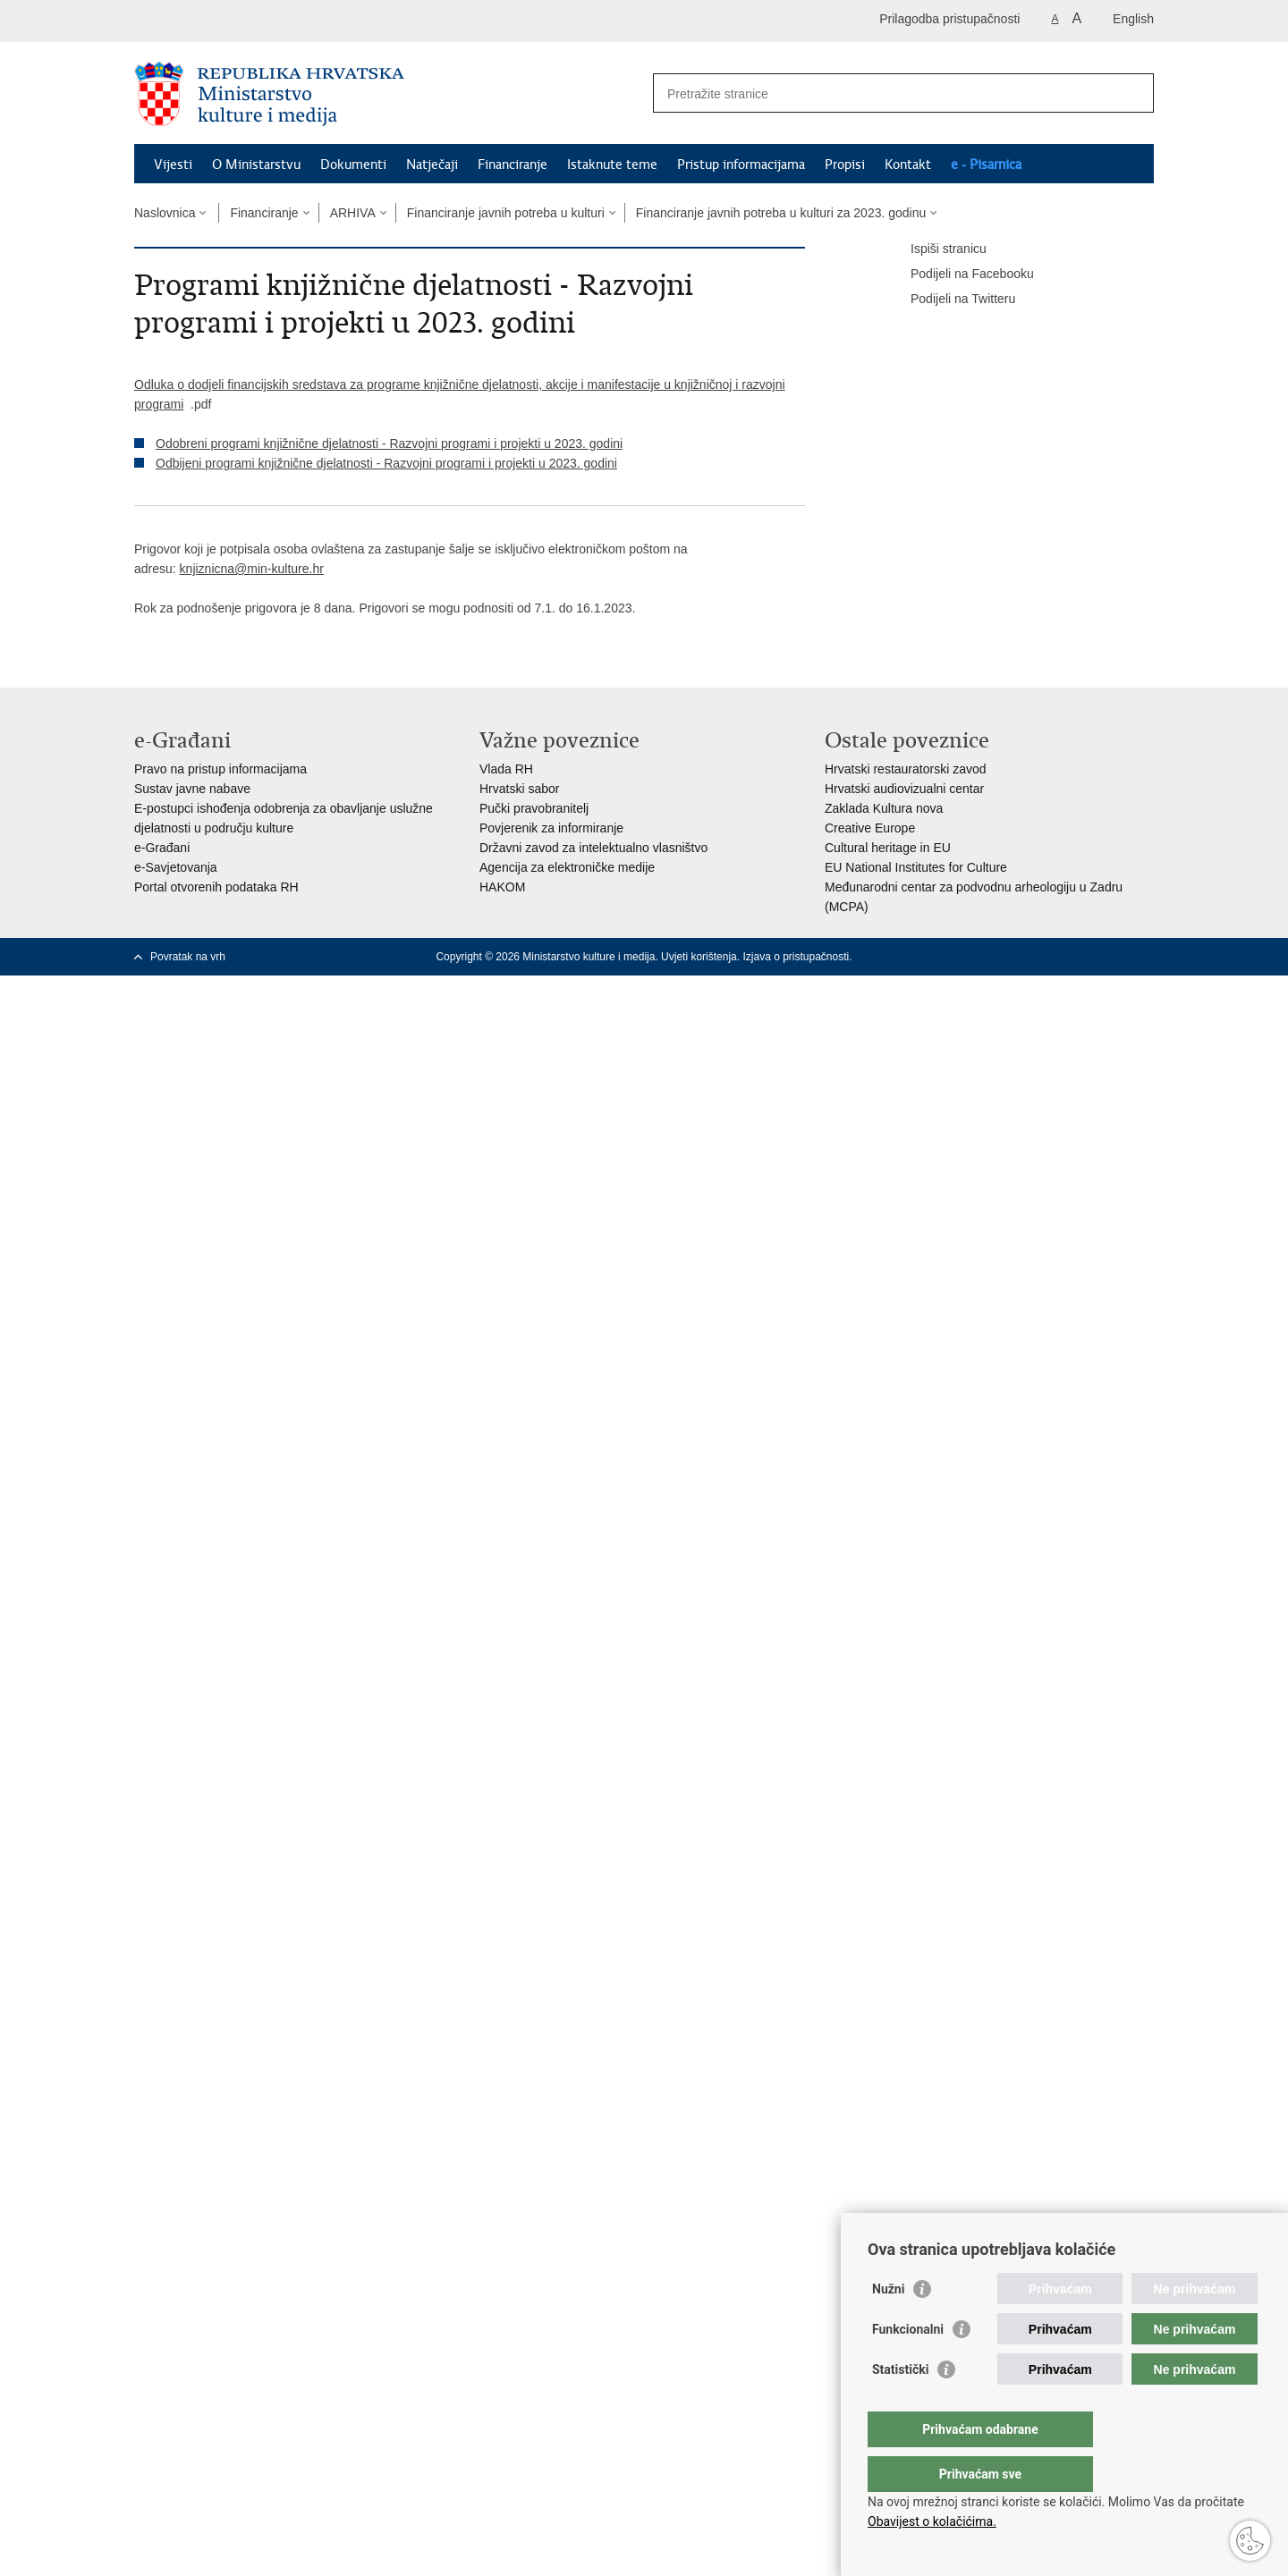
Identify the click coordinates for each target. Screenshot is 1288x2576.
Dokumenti (353, 164)
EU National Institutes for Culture (916, 867)
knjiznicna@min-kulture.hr (252, 569)
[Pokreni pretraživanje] (1133, 93)
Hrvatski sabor (519, 788)
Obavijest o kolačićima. (932, 2521)
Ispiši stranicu (936, 249)
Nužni (888, 2325)
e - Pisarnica (986, 164)
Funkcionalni (908, 2365)
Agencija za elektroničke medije (567, 867)
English (1133, 19)
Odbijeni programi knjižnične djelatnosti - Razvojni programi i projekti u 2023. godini (386, 463)
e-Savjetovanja (175, 867)
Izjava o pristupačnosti (795, 956)
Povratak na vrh (187, 956)
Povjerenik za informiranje (551, 828)
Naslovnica (164, 213)
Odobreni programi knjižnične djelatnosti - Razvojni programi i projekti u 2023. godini (389, 443)
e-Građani (162, 847)
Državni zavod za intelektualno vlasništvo (593, 847)
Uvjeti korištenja (699, 956)
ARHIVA (353, 213)
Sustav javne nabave (192, 788)
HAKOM (502, 887)
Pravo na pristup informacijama (220, 769)
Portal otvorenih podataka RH (216, 887)
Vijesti (173, 164)
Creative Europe (870, 828)
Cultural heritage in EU (888, 847)
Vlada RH (506, 769)
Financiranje (512, 164)
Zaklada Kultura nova (884, 808)
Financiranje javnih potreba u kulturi (506, 213)
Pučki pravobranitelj (534, 808)
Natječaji (432, 164)
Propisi (845, 164)
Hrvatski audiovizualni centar (904, 788)
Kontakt (908, 164)
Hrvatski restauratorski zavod (906, 769)
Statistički (900, 2405)
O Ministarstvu (256, 164)
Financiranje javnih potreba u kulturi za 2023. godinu (781, 213)
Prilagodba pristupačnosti (949, 19)
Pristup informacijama (741, 164)
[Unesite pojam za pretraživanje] (884, 93)
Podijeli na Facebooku (960, 274)
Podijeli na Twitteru (950, 299)
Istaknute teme (612, 164)
